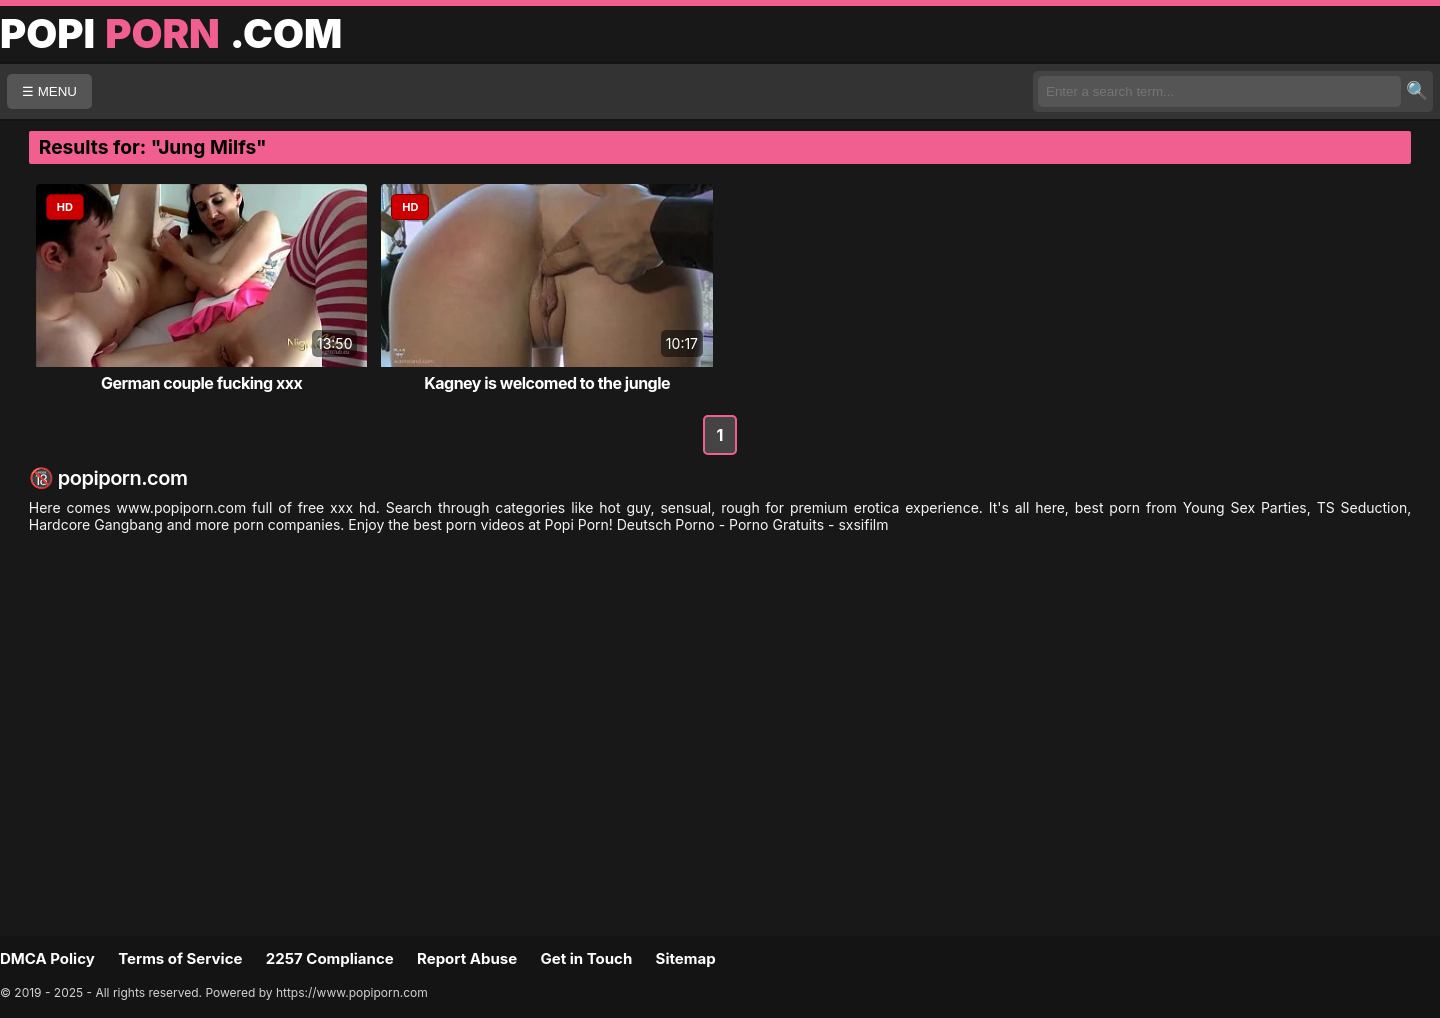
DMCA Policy (47, 958)
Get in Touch (586, 958)
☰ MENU (49, 91)
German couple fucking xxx (201, 383)
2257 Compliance (330, 958)
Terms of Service (180, 958)
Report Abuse (467, 958)
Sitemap (686, 958)
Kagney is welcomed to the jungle (547, 383)
